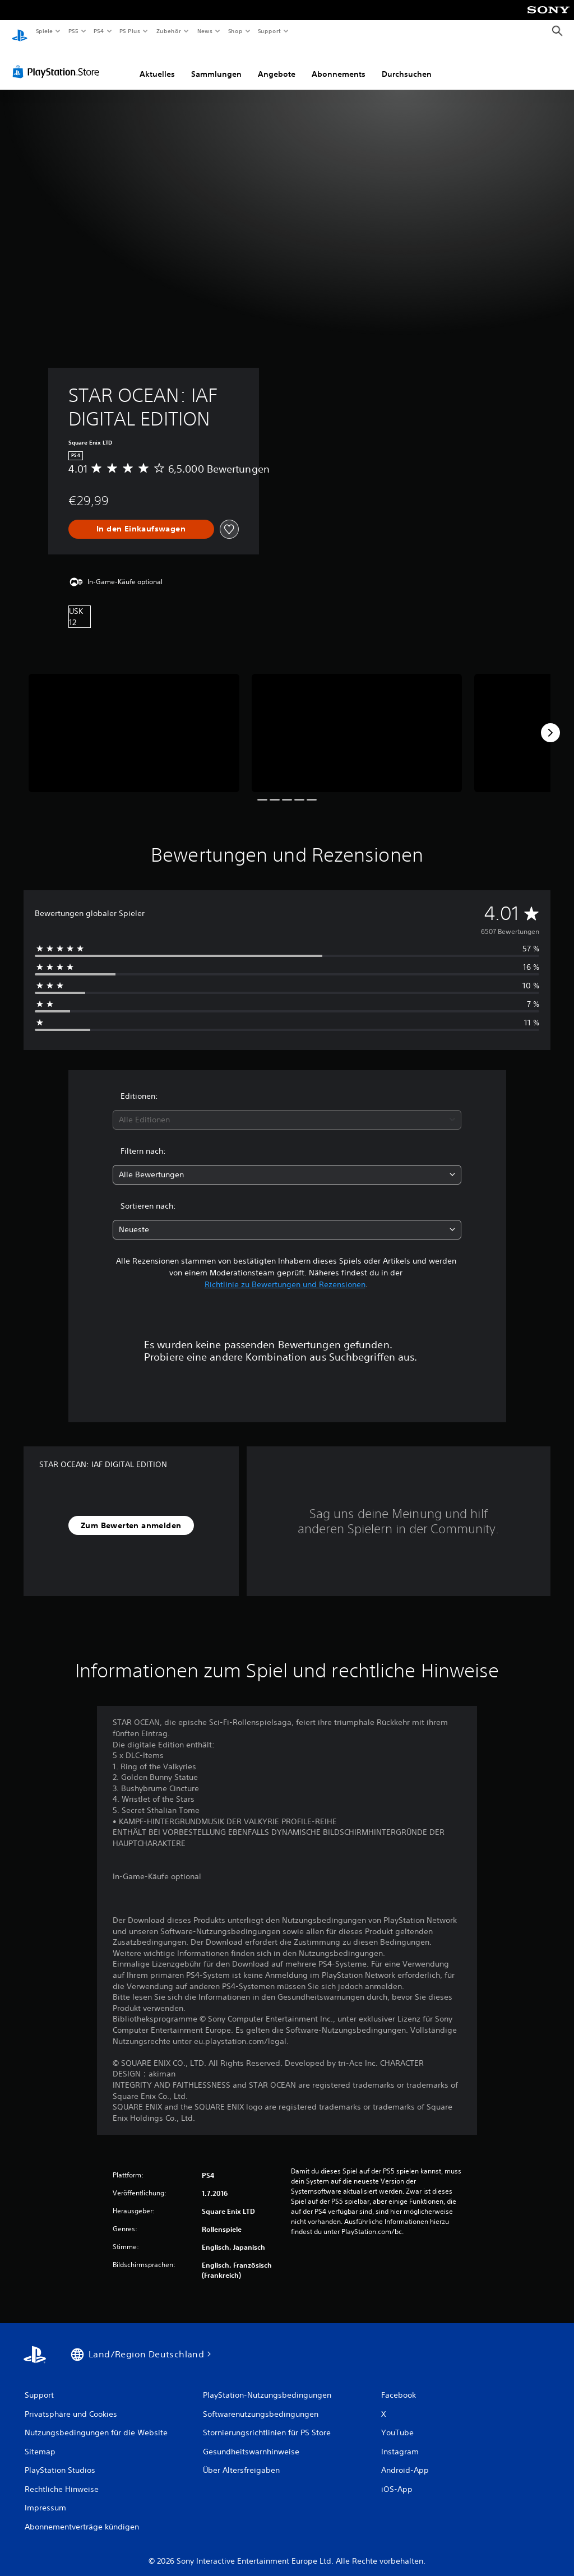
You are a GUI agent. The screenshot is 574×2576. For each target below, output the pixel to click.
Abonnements (338, 63)
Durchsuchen (407, 63)
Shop (235, 31)
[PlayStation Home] (19, 31)
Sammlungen (216, 63)
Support (269, 31)
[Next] (550, 722)
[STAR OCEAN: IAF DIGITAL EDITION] (134, 722)
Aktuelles (157, 63)
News (204, 31)
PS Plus (130, 31)
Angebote (276, 63)
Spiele (44, 31)
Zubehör (168, 31)
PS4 (99, 31)
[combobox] (287, 1109)
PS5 (73, 31)
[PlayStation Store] (58, 61)
